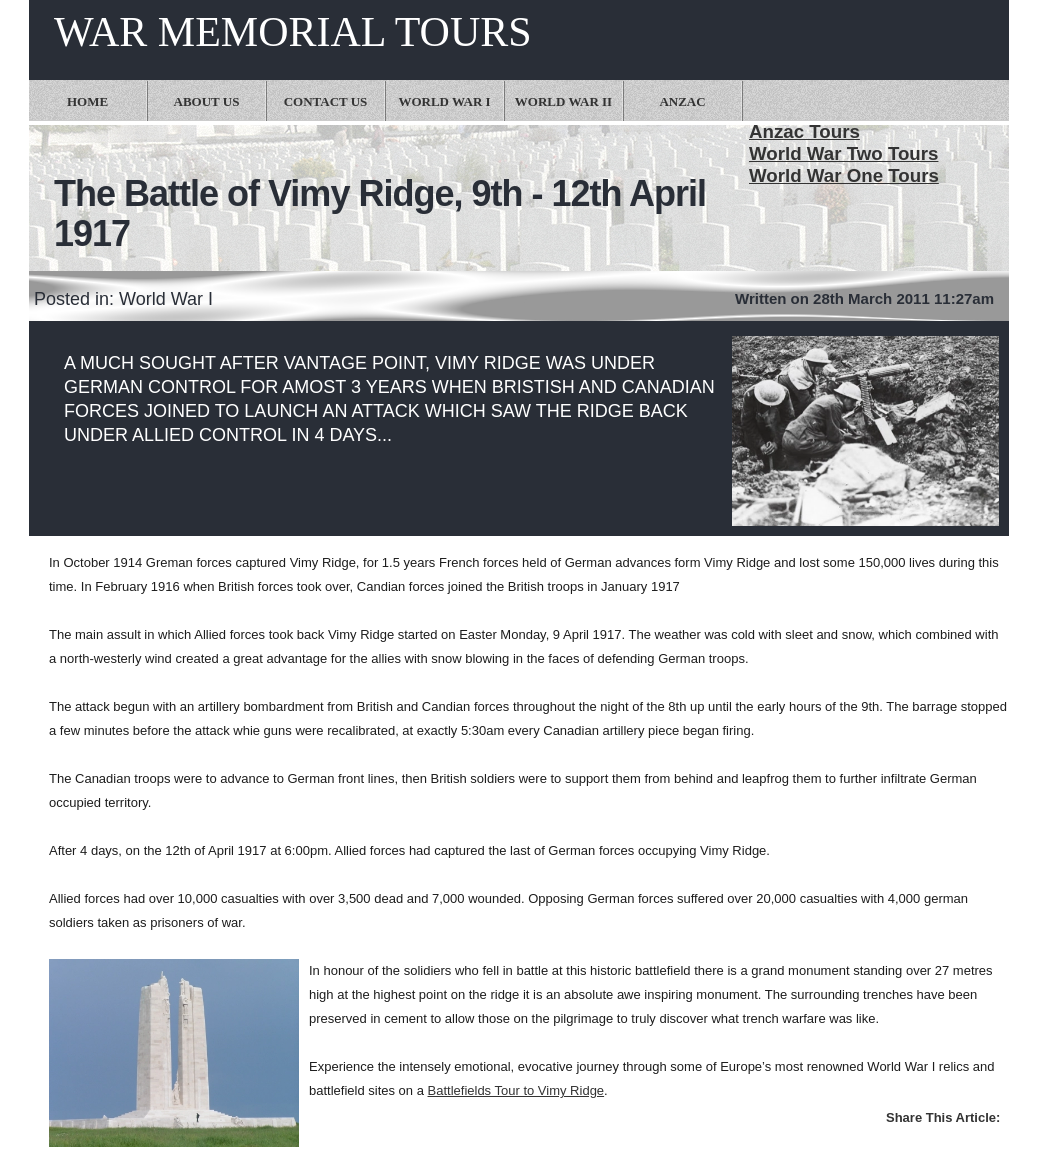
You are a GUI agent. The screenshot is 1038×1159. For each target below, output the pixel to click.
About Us (207, 101)
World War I (444, 101)
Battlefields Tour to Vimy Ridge (516, 1090)
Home (87, 101)
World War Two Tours (843, 153)
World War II (563, 101)
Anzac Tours (804, 131)
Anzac (682, 101)
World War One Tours (844, 175)
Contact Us (326, 101)
